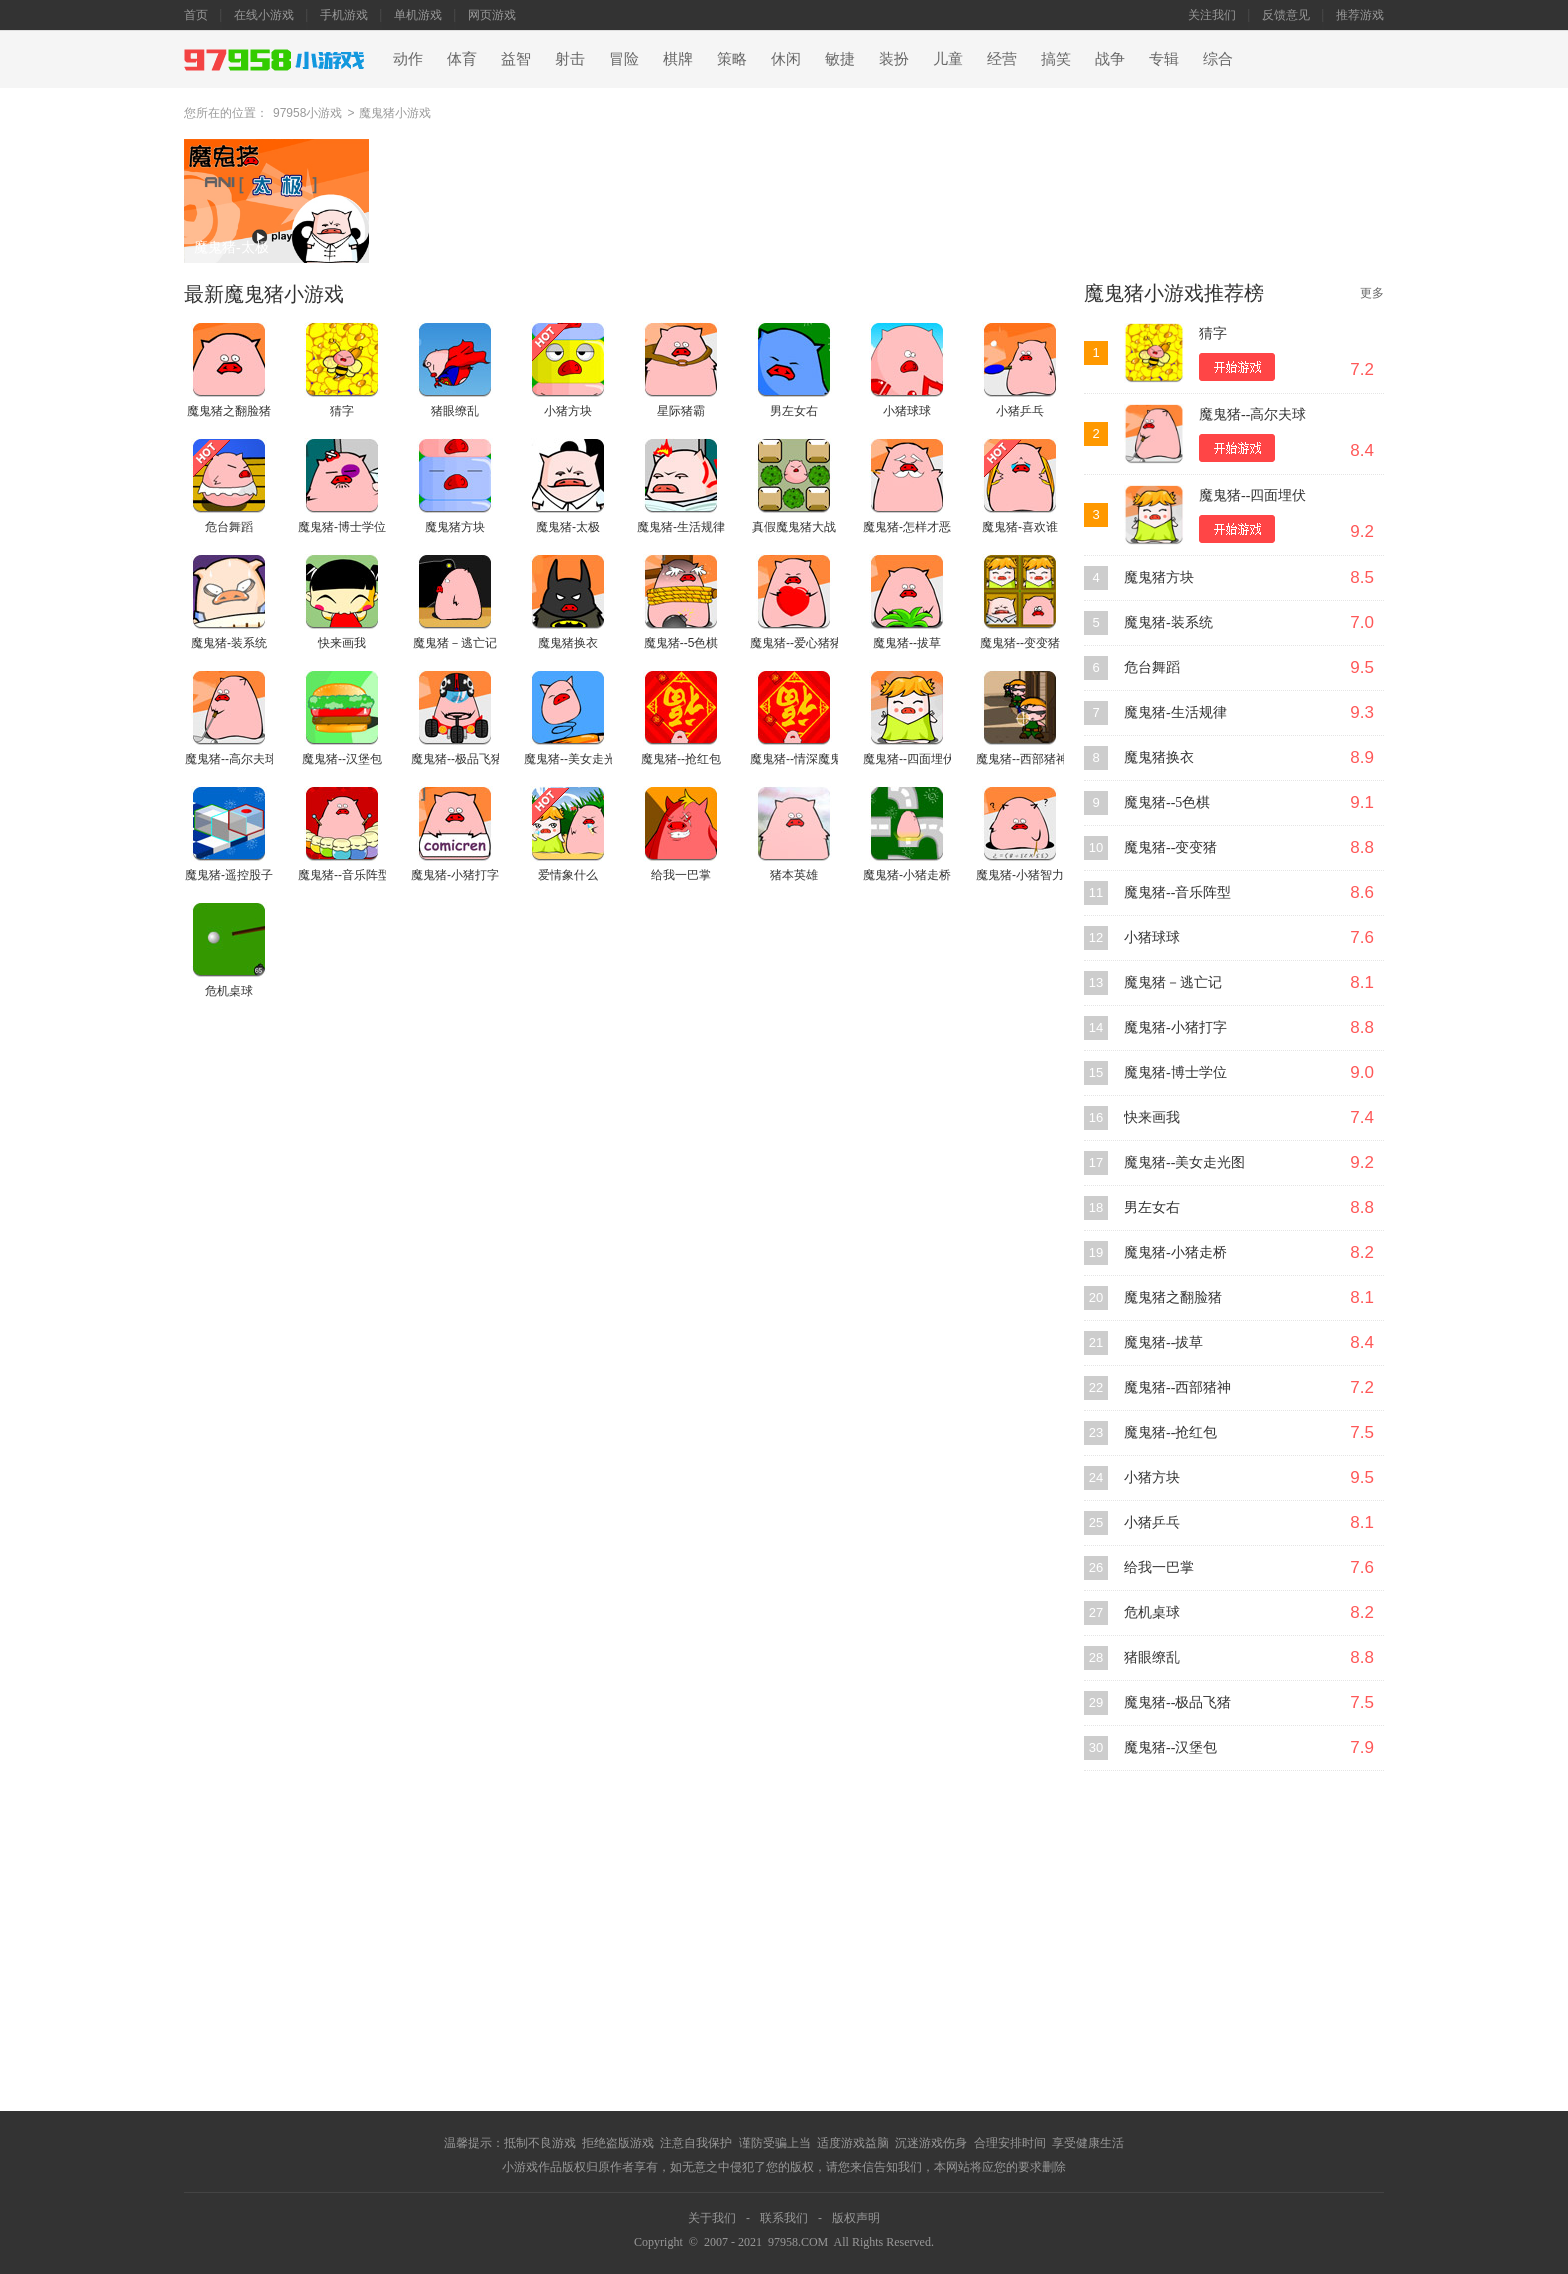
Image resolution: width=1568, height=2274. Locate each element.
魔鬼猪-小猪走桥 (1175, 1252)
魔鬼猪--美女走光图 (1184, 1162)
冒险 (624, 59)
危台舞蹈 (1152, 667)
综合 (1218, 59)
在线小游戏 (264, 15)
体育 (462, 59)
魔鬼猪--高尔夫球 (1252, 414)
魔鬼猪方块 (1159, 577)
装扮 (894, 59)
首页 (196, 15)
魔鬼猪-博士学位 (1175, 1072)
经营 (1002, 59)
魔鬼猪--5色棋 (1167, 802)
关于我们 (712, 2218)
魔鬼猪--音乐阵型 (1177, 892)
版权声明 (856, 2218)
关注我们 (1212, 15)
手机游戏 (344, 15)
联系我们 (784, 2218)
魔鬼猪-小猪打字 (1175, 1027)
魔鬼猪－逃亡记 (1173, 982)
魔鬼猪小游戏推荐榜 (1174, 293)
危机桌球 (1152, 1612)
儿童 (948, 59)
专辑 (1164, 59)
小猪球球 (1152, 937)
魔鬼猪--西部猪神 (1177, 1387)
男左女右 (1152, 1207)
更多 (1372, 293)
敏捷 (840, 59)
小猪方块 (1152, 1477)
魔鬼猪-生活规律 (1175, 712)
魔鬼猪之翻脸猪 (1173, 1297)
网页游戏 (492, 15)
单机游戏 (418, 15)
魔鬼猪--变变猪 (1170, 847)
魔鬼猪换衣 (1159, 757)
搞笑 (1056, 59)
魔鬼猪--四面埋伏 (1252, 495)
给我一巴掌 (1159, 1567)
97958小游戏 (307, 113)
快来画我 (1152, 1117)
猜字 (1213, 333)
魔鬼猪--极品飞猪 (1177, 1702)
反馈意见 (1286, 15)
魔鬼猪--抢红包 (1170, 1432)
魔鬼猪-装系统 (1168, 622)
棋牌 (678, 59)
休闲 (786, 59)
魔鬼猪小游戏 (395, 113)
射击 (570, 59)
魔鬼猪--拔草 (1163, 1342)
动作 (408, 59)
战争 (1110, 59)
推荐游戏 (1360, 15)
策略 (732, 59)
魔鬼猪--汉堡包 (1170, 1747)
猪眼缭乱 (1152, 1657)
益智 (516, 59)
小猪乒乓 (1152, 1522)
